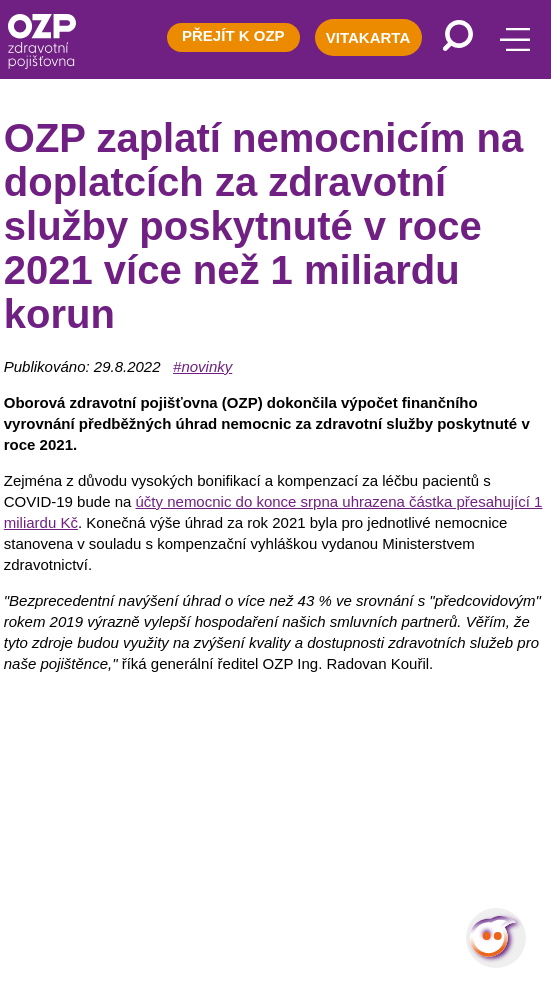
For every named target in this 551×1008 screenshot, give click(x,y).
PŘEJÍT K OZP (233, 35)
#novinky (202, 366)
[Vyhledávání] (458, 35)
